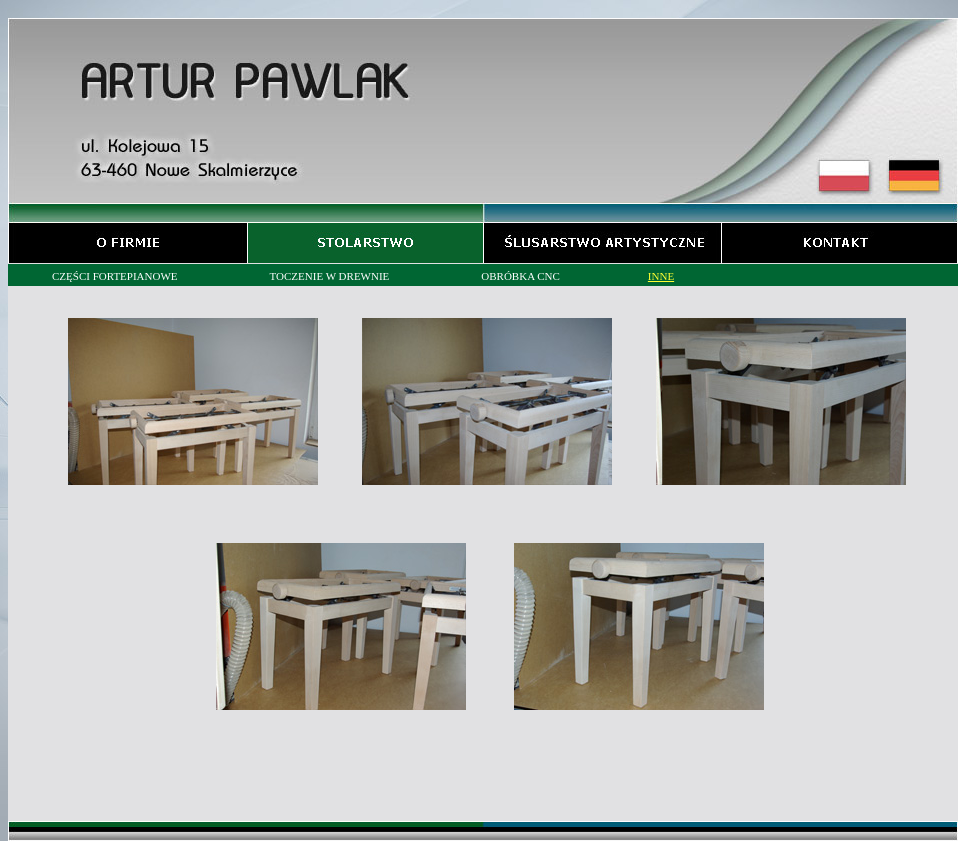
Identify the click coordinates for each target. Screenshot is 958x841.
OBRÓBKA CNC (520, 276)
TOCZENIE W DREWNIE (330, 276)
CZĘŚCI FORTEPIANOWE (115, 276)
